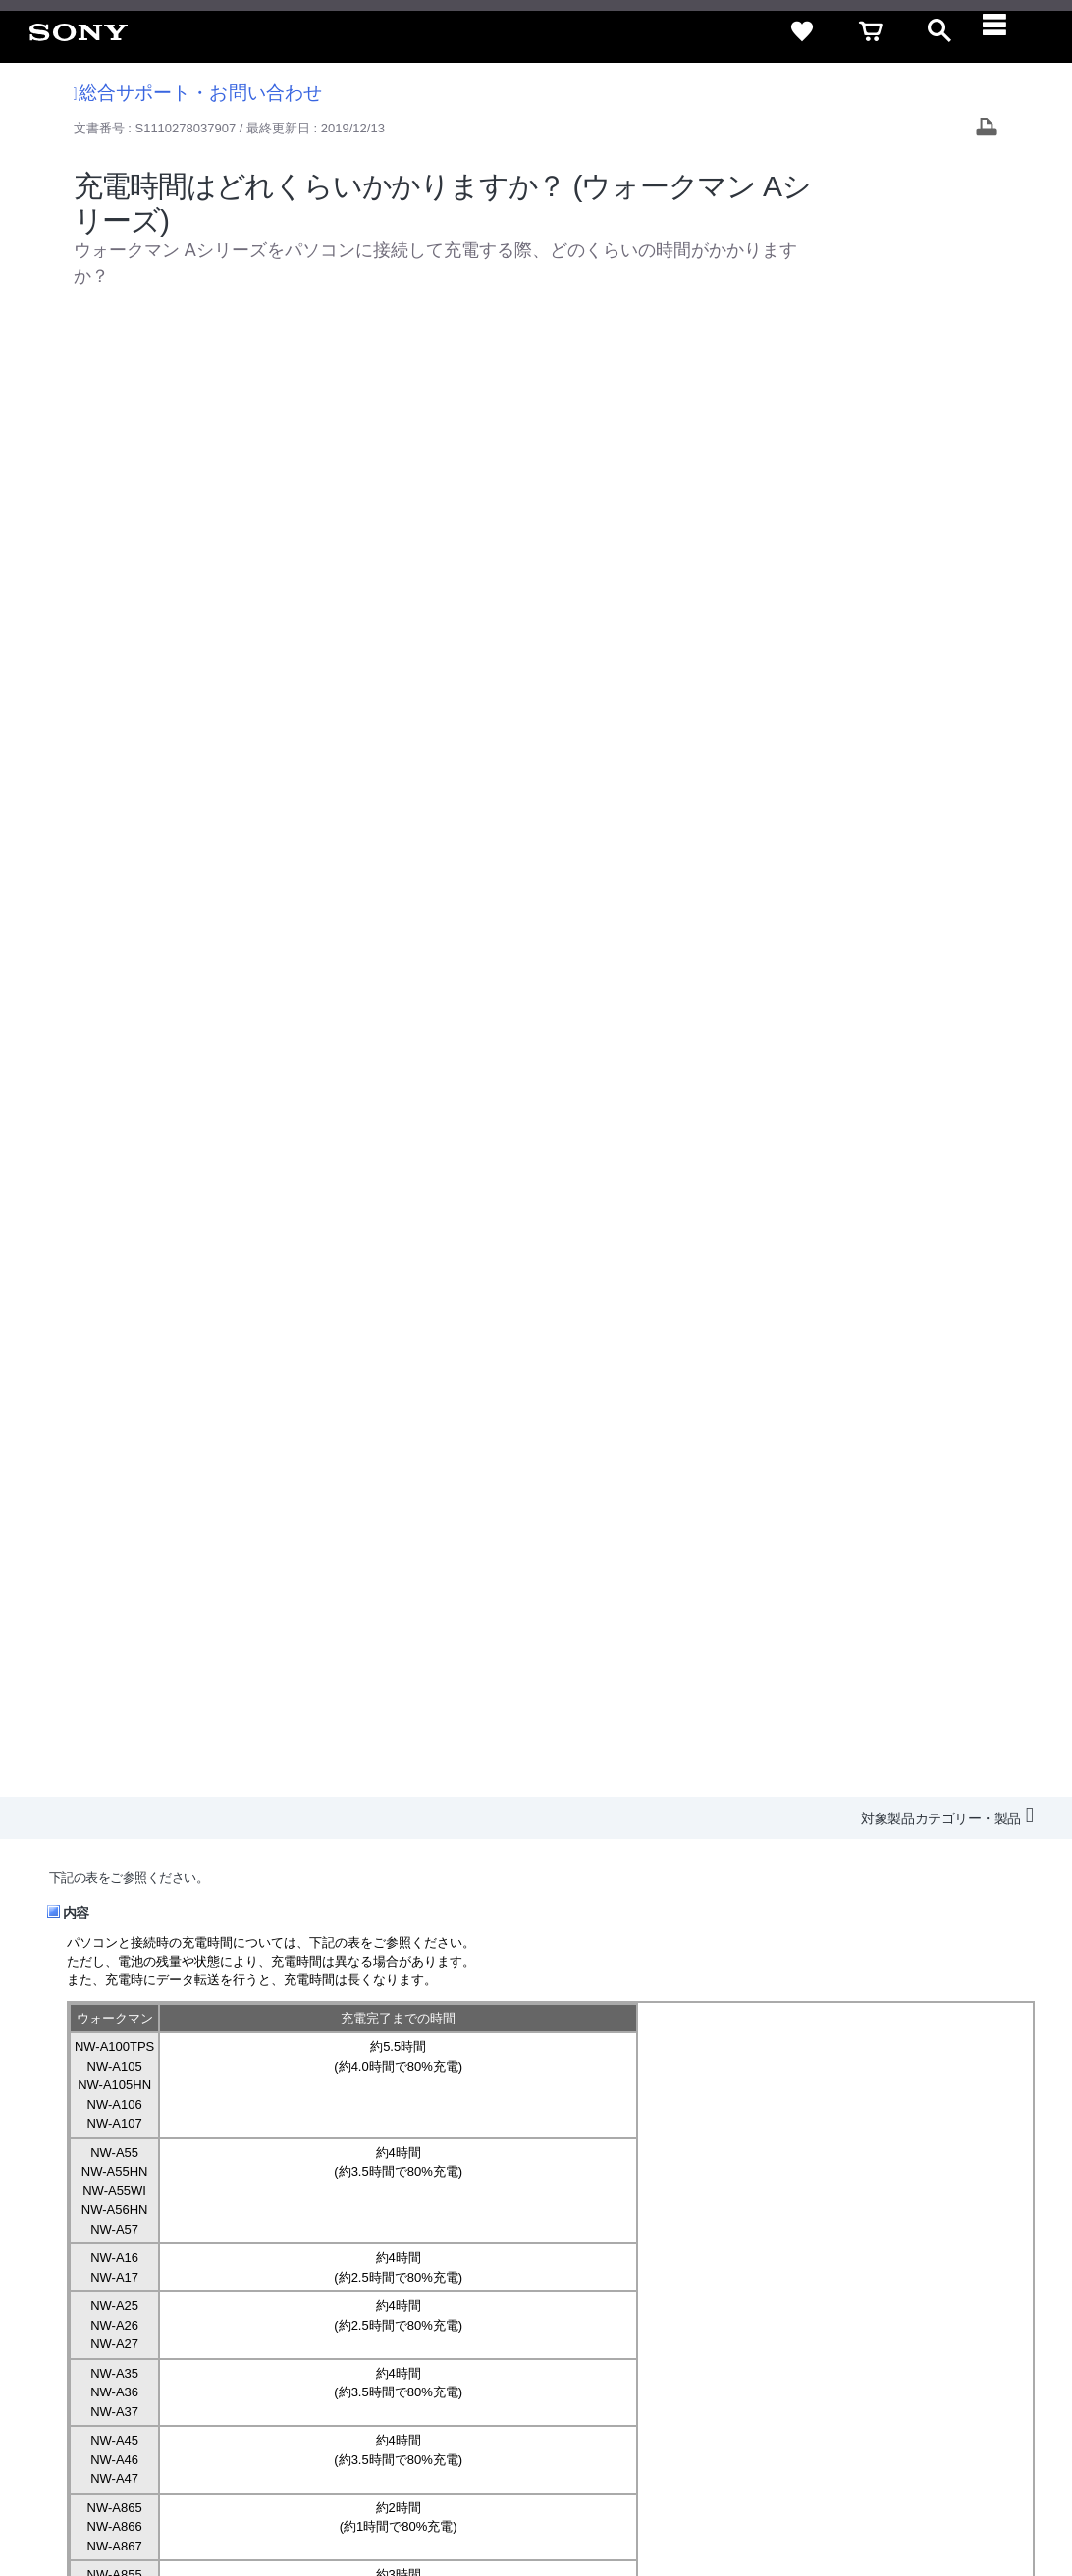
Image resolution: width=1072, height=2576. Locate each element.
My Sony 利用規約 (892, 2341)
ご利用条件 (160, 2496)
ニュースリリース (699, 2341)
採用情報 (493, 2341)
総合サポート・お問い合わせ (198, 92)
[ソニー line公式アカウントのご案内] (797, 2388)
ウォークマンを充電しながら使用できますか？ (221, 1592)
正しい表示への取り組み (414, 2496)
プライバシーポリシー (268, 2496)
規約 (931, 2305)
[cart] (870, 31)
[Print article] (986, 129)
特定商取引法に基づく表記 (717, 2305)
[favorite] (802, 31)
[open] (939, 31)
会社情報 (423, 2341)
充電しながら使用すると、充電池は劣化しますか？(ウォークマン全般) (289, 1573)
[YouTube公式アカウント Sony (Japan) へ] (882, 2388)
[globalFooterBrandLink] (870, 2508)
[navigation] (1008, 31)
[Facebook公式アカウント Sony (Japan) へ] (924, 2388)
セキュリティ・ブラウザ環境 (534, 2305)
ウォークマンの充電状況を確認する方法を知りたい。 (240, 1610)
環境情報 (795, 2341)
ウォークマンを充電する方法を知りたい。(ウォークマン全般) (264, 1555)
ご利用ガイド (857, 2305)
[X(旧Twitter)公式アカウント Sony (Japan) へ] (840, 2388)
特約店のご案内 (583, 2341)
